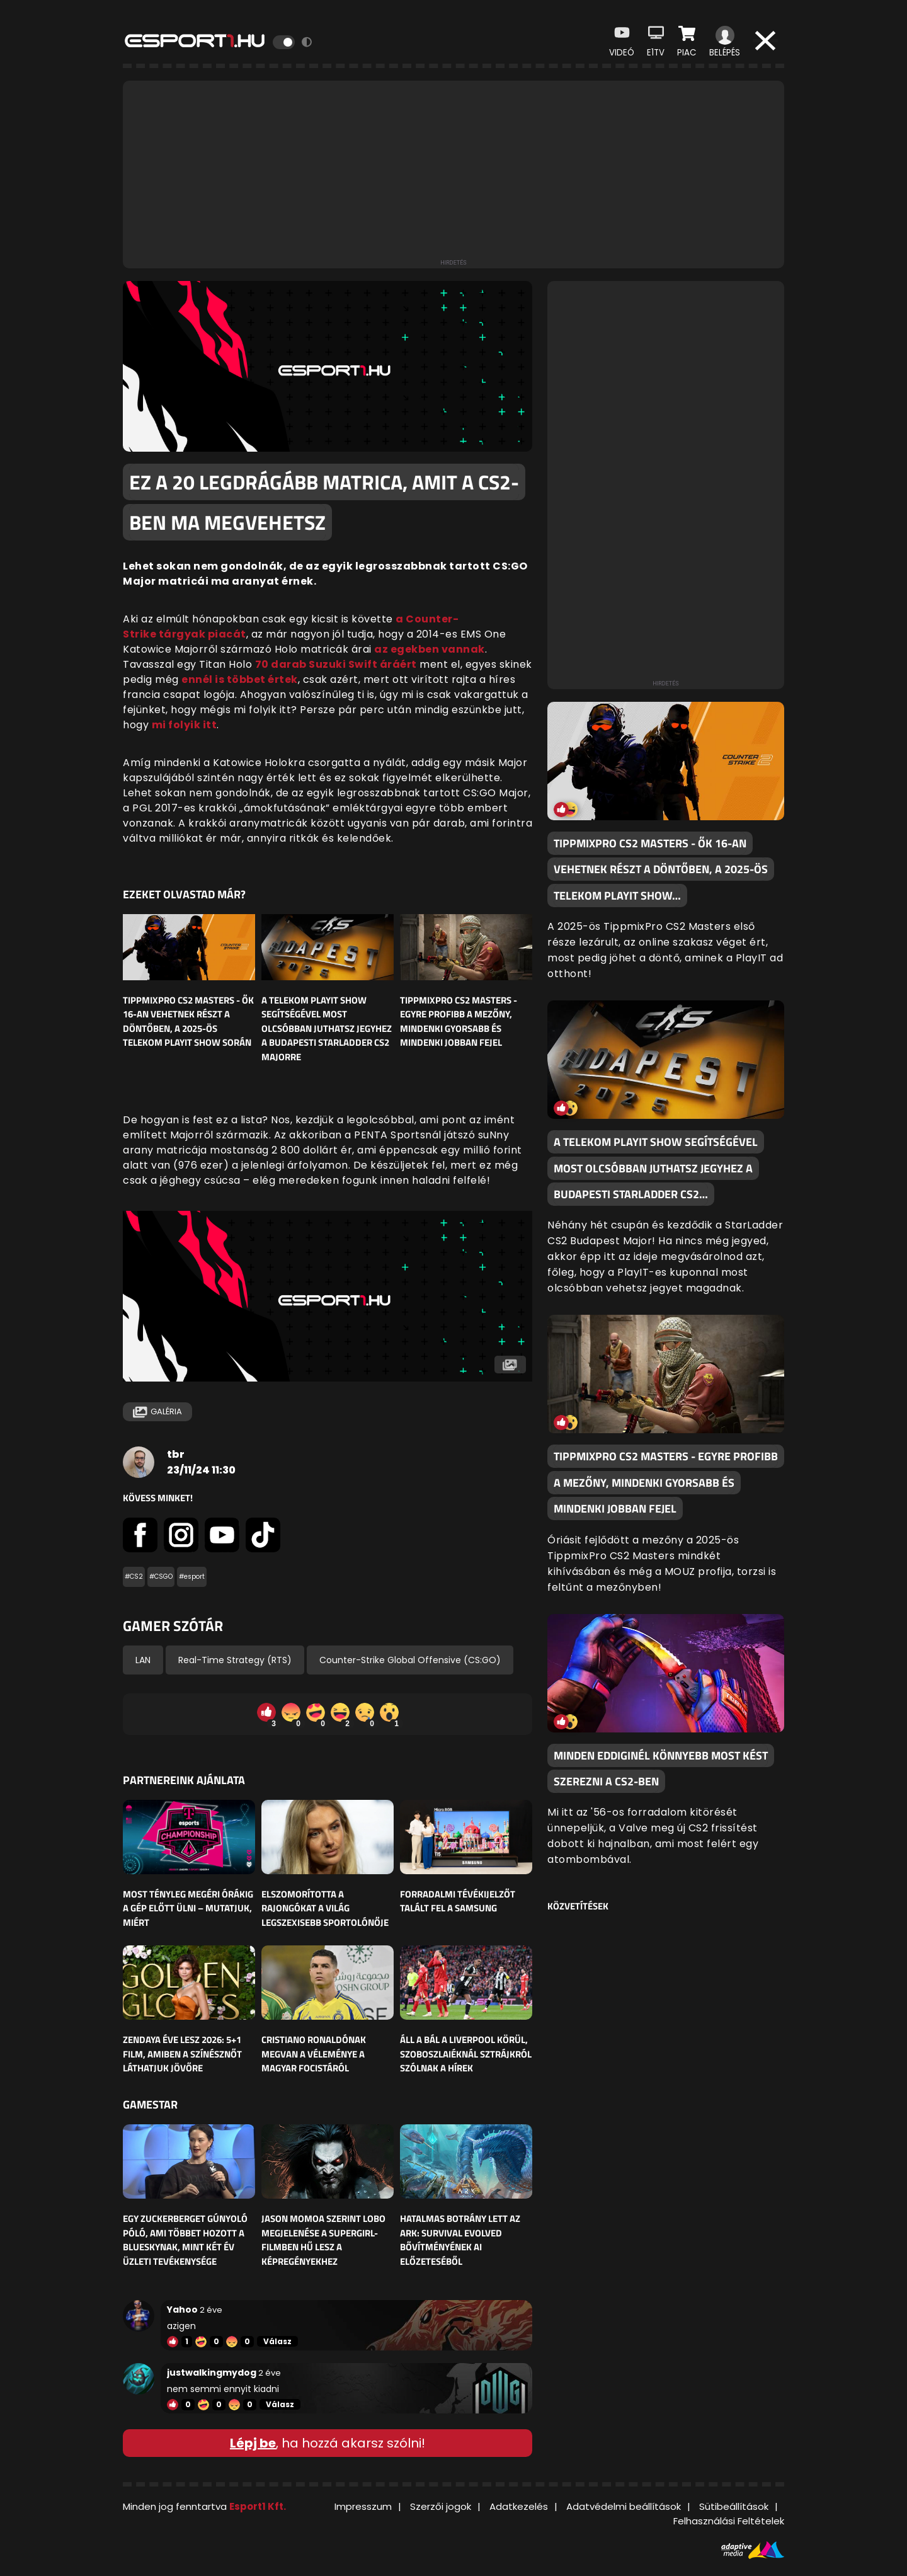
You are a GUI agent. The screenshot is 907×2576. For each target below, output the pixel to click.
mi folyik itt (184, 725)
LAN (143, 1660)
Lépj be (253, 2443)
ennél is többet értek (239, 679)
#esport (192, 1576)
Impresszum (363, 2506)
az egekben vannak (429, 649)
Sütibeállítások (733, 2506)
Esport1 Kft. (257, 2506)
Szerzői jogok (440, 2506)
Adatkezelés (518, 2506)
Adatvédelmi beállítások (623, 2506)
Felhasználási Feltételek (728, 2520)
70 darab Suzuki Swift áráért (336, 664)
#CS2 (134, 1576)
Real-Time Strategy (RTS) (235, 1660)
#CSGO (161, 1576)
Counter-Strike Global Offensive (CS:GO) (410, 1660)
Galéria (157, 1411)
